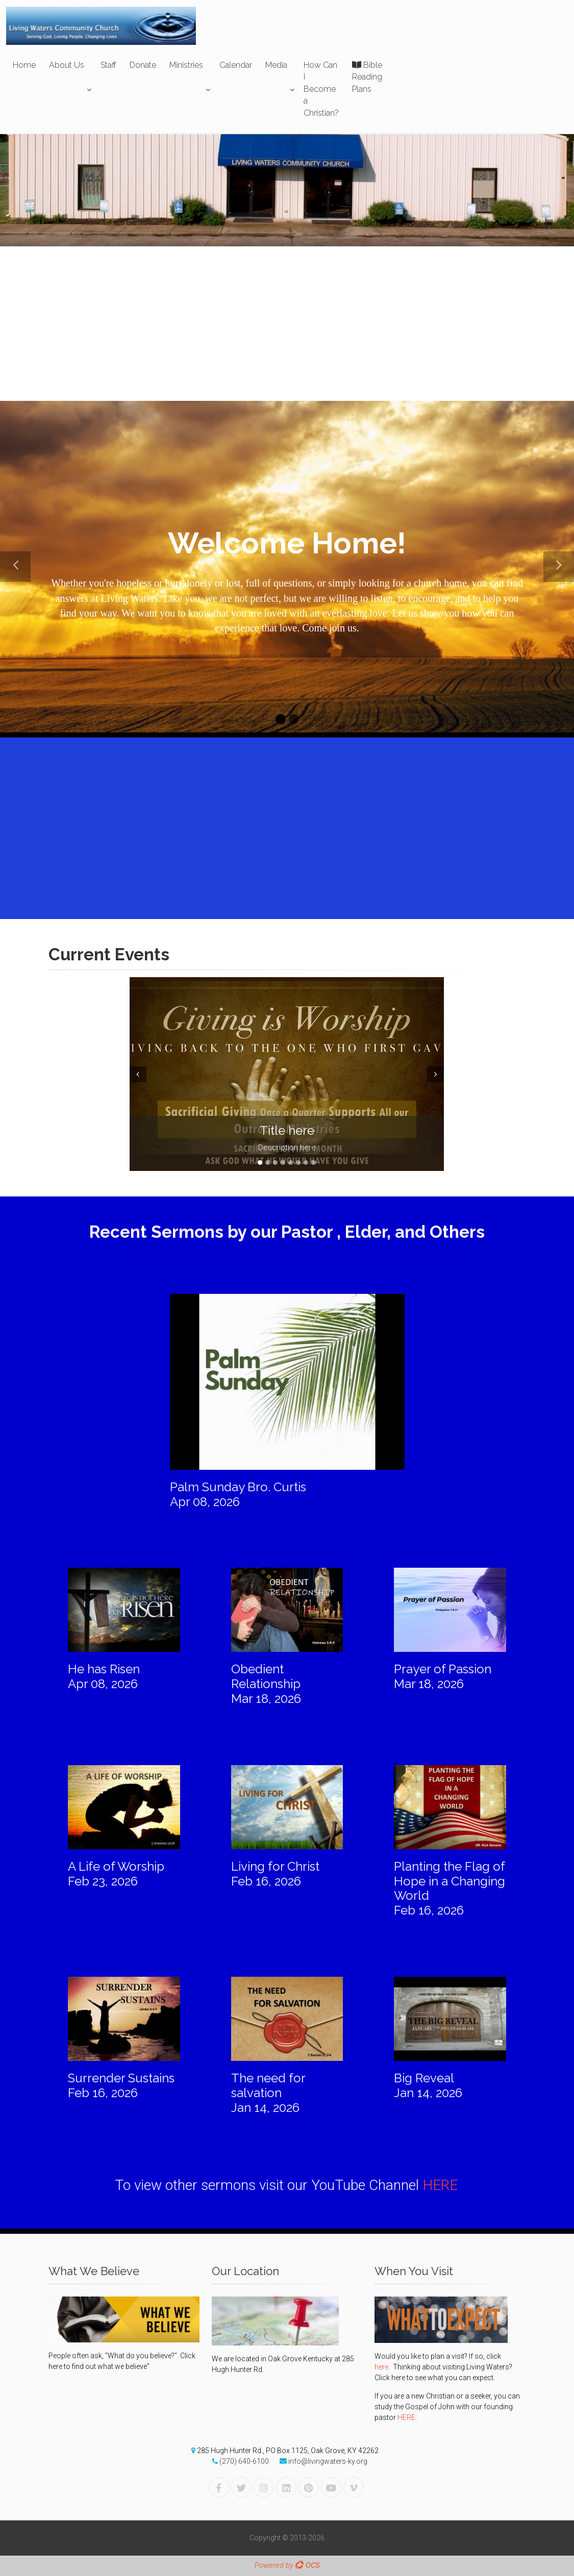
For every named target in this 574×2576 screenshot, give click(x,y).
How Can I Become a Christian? (321, 89)
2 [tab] (267, 1162)
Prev (137, 1074)
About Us (66, 65)
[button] (15, 566)
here (381, 2367)
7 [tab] (306, 1162)
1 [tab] (260, 1162)
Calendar (235, 65)
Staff (108, 65)
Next (437, 1074)
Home (24, 65)
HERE (440, 2185)
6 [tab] (298, 1162)
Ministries (186, 65)
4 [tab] (283, 1162)
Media (276, 65)
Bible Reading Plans (367, 77)
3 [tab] (275, 1162)
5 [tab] (290, 1162)
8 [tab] (313, 1162)
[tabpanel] (287, 1074)
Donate (143, 65)
